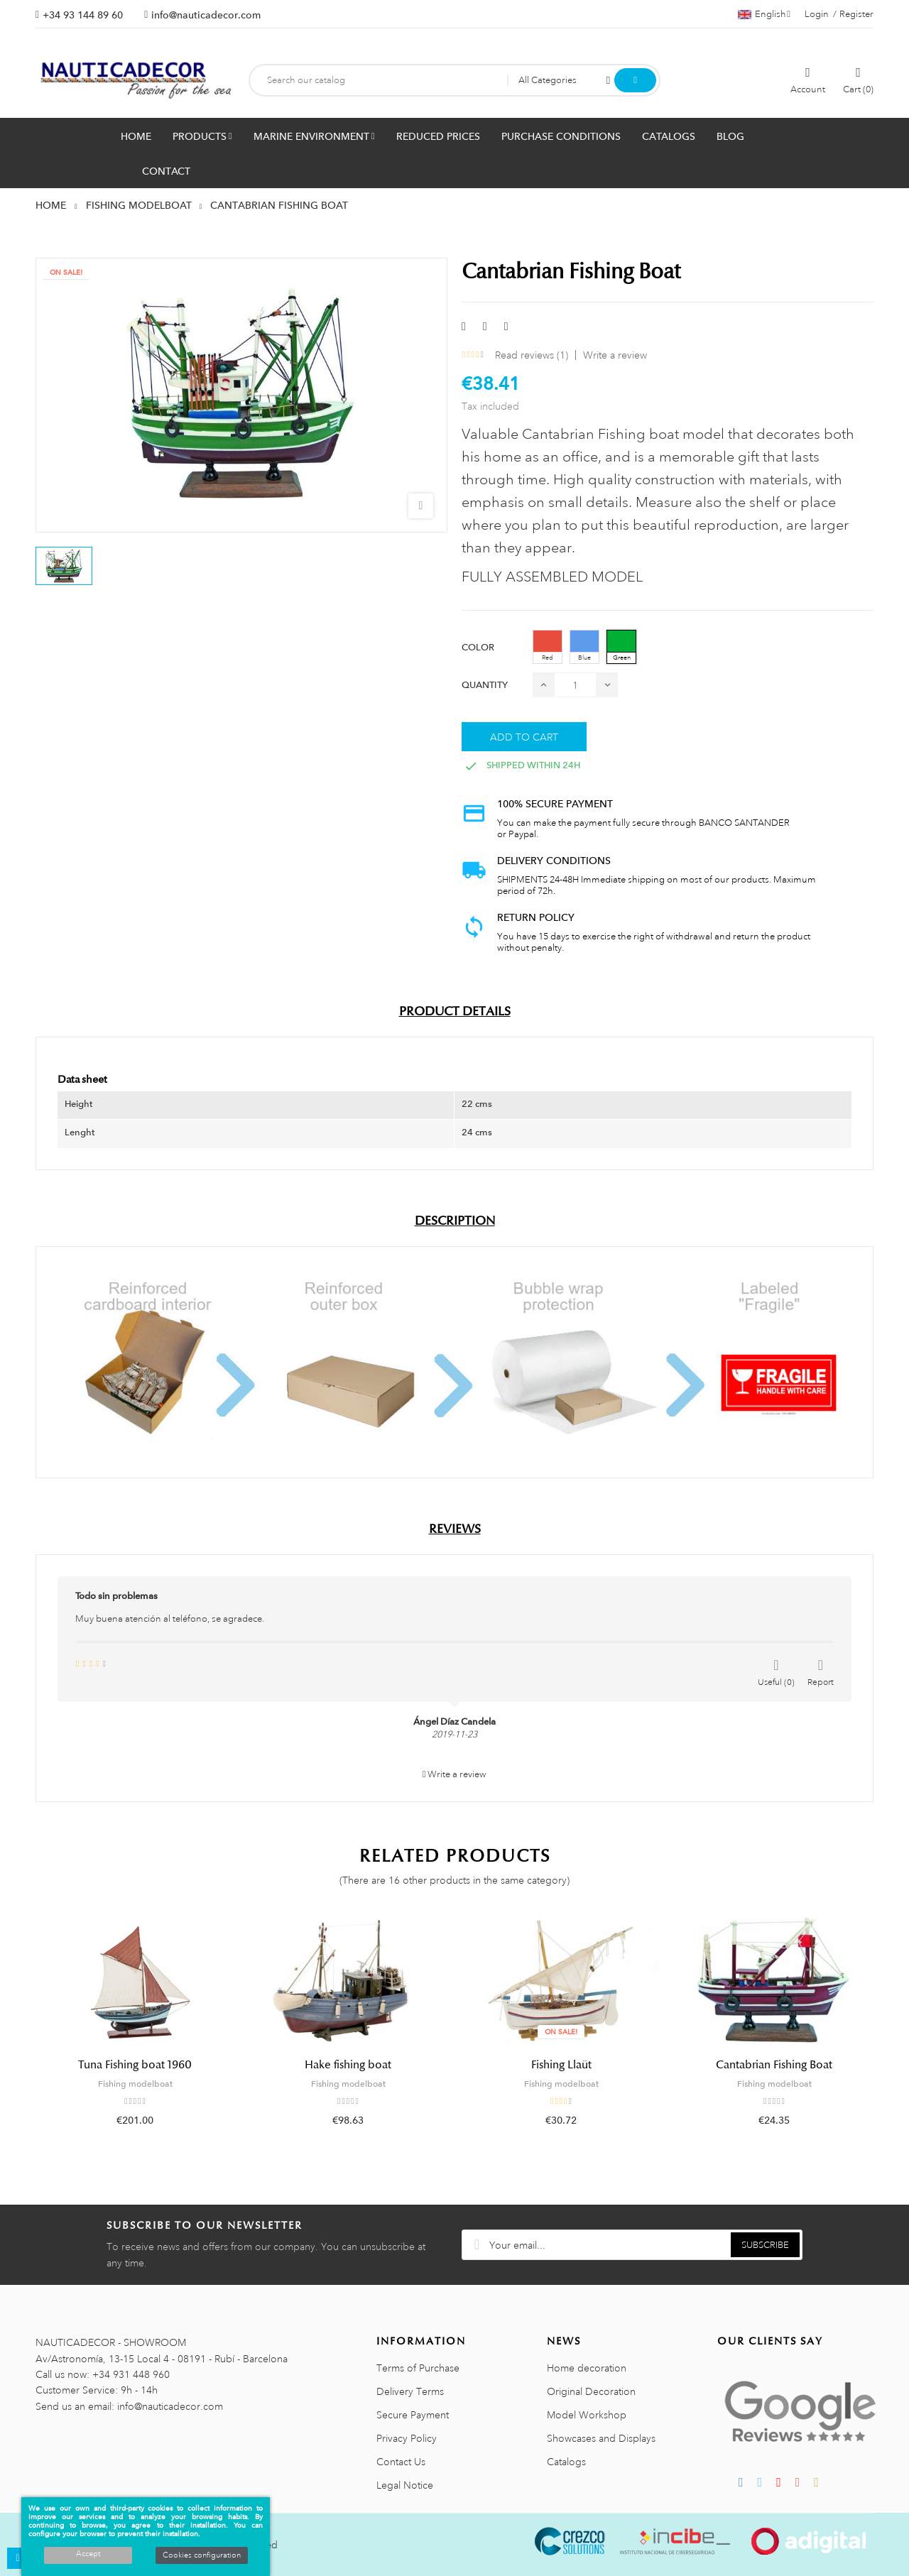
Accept (88, 2554)
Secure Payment (412, 2414)
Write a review (615, 355)
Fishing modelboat (135, 2084)
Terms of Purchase (417, 2368)
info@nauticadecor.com (206, 15)
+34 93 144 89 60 (83, 15)
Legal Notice (404, 2485)
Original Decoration (591, 2391)
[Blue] (584, 647)
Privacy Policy (406, 2438)
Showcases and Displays (601, 2438)
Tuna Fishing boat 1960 (135, 2065)
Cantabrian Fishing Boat (774, 2065)
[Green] (621, 647)
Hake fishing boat (348, 2065)
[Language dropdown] (764, 14)
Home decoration (586, 2368)
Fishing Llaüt (561, 2065)
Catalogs (566, 2461)
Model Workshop (586, 2414)
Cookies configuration (202, 2555)
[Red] (547, 647)
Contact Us (400, 2461)
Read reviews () (531, 355)
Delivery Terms (410, 2391)
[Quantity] (575, 684)
